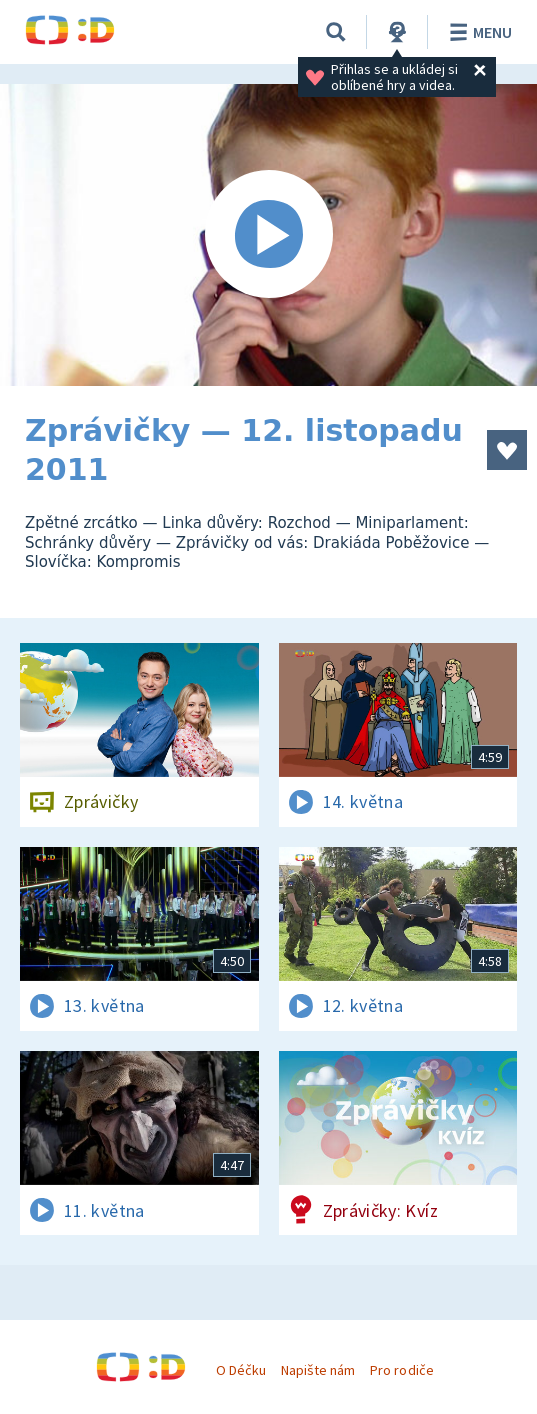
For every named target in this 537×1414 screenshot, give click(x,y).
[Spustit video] (268, 235)
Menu (477, 32)
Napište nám (318, 1370)
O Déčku (241, 1370)
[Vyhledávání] (336, 32)
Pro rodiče (401, 1370)
